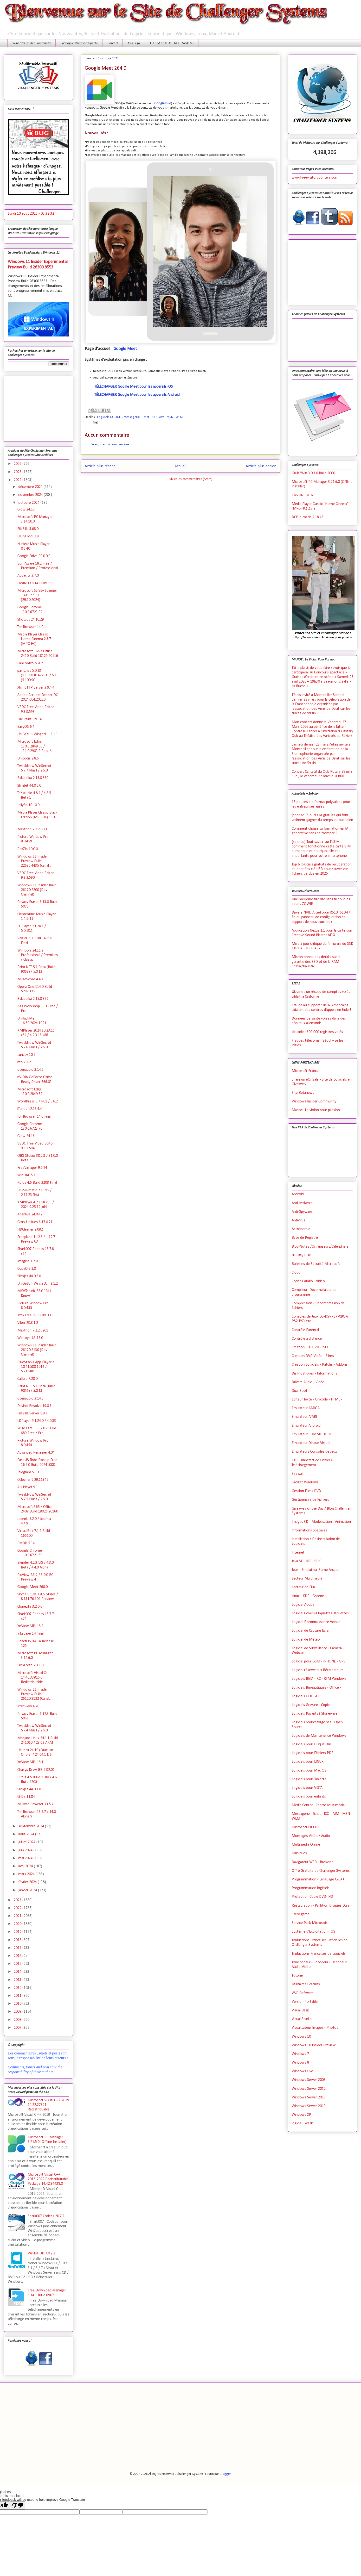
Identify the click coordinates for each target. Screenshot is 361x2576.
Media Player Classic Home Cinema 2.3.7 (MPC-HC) (34, 639)
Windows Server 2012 (309, 2089)
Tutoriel (297, 1976)
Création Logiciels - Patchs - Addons (320, 1365)
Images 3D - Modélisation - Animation (321, 1522)
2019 (18, 1932)
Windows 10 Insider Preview (313, 2045)
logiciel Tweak (302, 2123)
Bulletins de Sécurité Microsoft (316, 1264)
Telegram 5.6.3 (28, 1472)
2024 (18, 480)
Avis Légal (134, 43)
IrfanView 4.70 (28, 1706)
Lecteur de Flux (304, 1587)
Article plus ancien (261, 466)
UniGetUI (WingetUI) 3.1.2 (37, 1284)
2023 (18, 1900)
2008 (18, 2020)
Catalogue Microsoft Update (79, 43)
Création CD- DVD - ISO (310, 1347)
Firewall (297, 1474)
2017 (18, 1948)
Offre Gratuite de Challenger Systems (321, 1871)
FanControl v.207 (30, 663)
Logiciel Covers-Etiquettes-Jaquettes (320, 1613)
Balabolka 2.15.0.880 (32, 778)
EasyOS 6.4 (25, 727)
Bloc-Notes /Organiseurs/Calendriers (320, 1247)
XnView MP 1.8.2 (30, 1626)
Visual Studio (302, 2019)
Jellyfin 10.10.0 (28, 805)
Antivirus (298, 1220)
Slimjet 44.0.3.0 (29, 1789)
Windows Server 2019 (309, 2106)
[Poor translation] (17, 2505)
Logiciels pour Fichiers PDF (312, 1753)
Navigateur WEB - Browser (312, 1862)
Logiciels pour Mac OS (309, 1771)
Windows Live (302, 2071)
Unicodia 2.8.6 (28, 758)
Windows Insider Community (32, 43)
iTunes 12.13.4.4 (29, 1109)
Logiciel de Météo (306, 1640)
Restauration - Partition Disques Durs (321, 1906)
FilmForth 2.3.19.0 (31, 1665)
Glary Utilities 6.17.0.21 (34, 1222)
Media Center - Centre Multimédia (318, 1805)
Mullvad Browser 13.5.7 (35, 1804)
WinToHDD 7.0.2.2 (41, 2253)
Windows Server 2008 (309, 2080)
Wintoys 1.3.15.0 (30, 1338)
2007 (18, 2028)
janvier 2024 (28, 1890)
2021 (18, 1916)
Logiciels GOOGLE (109, 417)
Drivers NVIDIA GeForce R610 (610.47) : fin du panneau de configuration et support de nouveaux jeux (322, 917)
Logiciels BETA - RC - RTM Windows (319, 1679)
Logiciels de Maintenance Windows (319, 1736)
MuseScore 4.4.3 (30, 979)
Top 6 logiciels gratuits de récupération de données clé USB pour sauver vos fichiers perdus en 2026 (322, 869)
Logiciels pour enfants (309, 1796)
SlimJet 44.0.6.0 (29, 786)
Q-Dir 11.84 (26, 1797)
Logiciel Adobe (303, 1605)
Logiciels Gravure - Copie (311, 1705)
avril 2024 (26, 1866)
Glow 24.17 (26, 509)
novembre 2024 (31, 495)
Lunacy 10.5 (26, 1055)
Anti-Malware (302, 1203)
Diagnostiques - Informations (314, 1373)
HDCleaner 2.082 (30, 1230)
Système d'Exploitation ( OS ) (314, 1932)
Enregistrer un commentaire (110, 444)
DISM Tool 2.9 (28, 536)
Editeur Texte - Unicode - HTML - (317, 1399)
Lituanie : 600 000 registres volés (317, 1032)
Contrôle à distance (307, 1339)
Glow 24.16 (26, 1136)
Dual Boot (299, 1391)
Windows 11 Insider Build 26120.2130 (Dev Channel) (36, 1350)
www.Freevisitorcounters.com (315, 178)
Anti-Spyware (302, 1212)
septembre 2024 (31, 1826)
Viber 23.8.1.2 (27, 1323)
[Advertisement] (38, 408)
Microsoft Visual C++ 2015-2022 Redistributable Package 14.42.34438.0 (48, 2179)
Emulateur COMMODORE (312, 1434)
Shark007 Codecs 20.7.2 (46, 2216)
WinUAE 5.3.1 (27, 1175)
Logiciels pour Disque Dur (311, 1744)
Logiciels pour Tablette (309, 1779)
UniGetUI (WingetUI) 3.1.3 (37, 734)
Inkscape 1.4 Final (30, 1634)
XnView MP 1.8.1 (30, 1762)
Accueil (180, 466)
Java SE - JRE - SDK (306, 1561)
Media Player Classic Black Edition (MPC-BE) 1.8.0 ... (37, 817)
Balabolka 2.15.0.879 (32, 999)
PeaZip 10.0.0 (27, 849)
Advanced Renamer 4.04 (36, 1453)
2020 (18, 1924)
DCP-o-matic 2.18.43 (307, 517)
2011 (18, 1996)
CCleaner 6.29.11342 (32, 1480)
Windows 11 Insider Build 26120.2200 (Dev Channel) (36, 890)
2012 (18, 1988)
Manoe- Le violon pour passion (316, 1110)
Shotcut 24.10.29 (30, 620)
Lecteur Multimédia (307, 1578)
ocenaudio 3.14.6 (30, 1070)
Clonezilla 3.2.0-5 (30, 1607)
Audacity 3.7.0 (28, 576)
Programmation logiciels (310, 1888)
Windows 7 (300, 2054)
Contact (113, 43)
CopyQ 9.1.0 (26, 1269)
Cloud (296, 1273)
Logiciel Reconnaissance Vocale (316, 1622)
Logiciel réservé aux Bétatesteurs (317, 1670)
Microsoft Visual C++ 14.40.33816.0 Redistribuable (33, 1677)
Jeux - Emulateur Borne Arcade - (317, 1570)
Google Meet (125, 349)
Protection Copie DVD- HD (312, 1897)
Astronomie (301, 1229)
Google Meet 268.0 (32, 1587)
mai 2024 (25, 1858)
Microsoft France (305, 1071)
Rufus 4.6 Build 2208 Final (37, 1183)
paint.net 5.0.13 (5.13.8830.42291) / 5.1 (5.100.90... (37, 675)
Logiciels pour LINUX (307, 1762)
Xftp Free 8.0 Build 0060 (35, 1315)
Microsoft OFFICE (306, 1827)
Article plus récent (100, 466)
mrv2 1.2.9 (25, 1062)
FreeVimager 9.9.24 (32, 1168)
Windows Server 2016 (309, 2097)
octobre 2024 (29, 503)
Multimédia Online (306, 1845)
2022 (18, 1908)
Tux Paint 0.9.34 (29, 719)
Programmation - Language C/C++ (318, 1879)
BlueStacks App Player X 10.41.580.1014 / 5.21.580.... (35, 1366)
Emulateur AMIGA (306, 1408)
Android (298, 1194)
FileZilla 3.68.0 (28, 529)
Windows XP (301, 2115)
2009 (18, 2012)
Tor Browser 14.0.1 (31, 627)
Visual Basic (300, 2010)
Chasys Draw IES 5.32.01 (36, 1770)
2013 (18, 1980)
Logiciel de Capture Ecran (311, 1631)
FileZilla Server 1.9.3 (32, 1413)
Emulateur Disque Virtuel (311, 1443)
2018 (18, 1940)
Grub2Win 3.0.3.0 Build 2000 (313, 473)
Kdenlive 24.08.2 (29, 1214)
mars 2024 (27, 1874)
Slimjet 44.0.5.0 (29, 1276)
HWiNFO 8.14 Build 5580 (36, 583)
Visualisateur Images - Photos (315, 2028)
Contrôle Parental (305, 1330)
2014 (18, 1972)
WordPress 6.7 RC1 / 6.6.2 (37, 1101)
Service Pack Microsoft (310, 1923)
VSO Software (303, 1993)
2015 (18, 1964)
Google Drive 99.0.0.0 (33, 556)
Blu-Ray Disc (301, 1255)
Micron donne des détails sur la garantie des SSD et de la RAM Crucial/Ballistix (316, 961)
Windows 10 (301, 2037)
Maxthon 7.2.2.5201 (32, 1330)
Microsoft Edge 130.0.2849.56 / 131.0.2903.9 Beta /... (35, 746)
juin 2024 (25, 1850)
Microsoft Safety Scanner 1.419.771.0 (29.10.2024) (37, 595)
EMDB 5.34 (26, 1543)
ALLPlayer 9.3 (27, 1487)
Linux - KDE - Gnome (308, 1596)
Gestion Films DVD (306, 1491)
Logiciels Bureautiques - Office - (316, 1688)
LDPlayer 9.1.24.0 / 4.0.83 (36, 1421)
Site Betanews (303, 1093)
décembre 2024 (31, 487)
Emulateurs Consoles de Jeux (314, 1452)
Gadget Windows (305, 1482)
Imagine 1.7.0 (27, 1261)
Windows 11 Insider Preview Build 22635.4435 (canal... (34, 861)
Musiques (299, 1853)
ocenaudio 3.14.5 (30, 1398)
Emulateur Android (306, 1426)
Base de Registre (305, 1238)
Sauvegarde (300, 1914)
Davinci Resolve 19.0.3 (34, 1406)
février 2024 (28, 1882)
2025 (18, 472)
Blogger (225, 2474)
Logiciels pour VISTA (307, 1788)
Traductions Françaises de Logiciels (319, 1954)
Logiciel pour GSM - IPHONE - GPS (318, 1661)
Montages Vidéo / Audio (311, 1836)
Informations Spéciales (309, 1530)
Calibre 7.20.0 (27, 1379)
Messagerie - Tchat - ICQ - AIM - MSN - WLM (153, 417)
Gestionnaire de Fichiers (310, 1500)
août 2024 (26, 1834)
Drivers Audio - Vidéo (308, 1382)
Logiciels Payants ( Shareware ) (316, 1714)
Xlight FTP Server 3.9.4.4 (35, 688)
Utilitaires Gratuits (306, 1984)
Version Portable (305, 2002)
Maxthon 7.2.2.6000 (32, 829)
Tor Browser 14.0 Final (34, 1117)
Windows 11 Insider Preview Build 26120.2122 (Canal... (34, 1694)
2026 (18, 464)
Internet (298, 1553)
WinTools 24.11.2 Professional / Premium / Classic (37, 955)
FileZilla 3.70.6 (302, 495)
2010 (18, 2004)
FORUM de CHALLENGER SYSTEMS (172, 43)
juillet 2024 (27, 1842)
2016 (18, 1956)
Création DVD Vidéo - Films (313, 1356)
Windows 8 (300, 2063)
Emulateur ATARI (304, 1417)
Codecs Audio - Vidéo (308, 1281)
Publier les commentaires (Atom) (190, 479)
